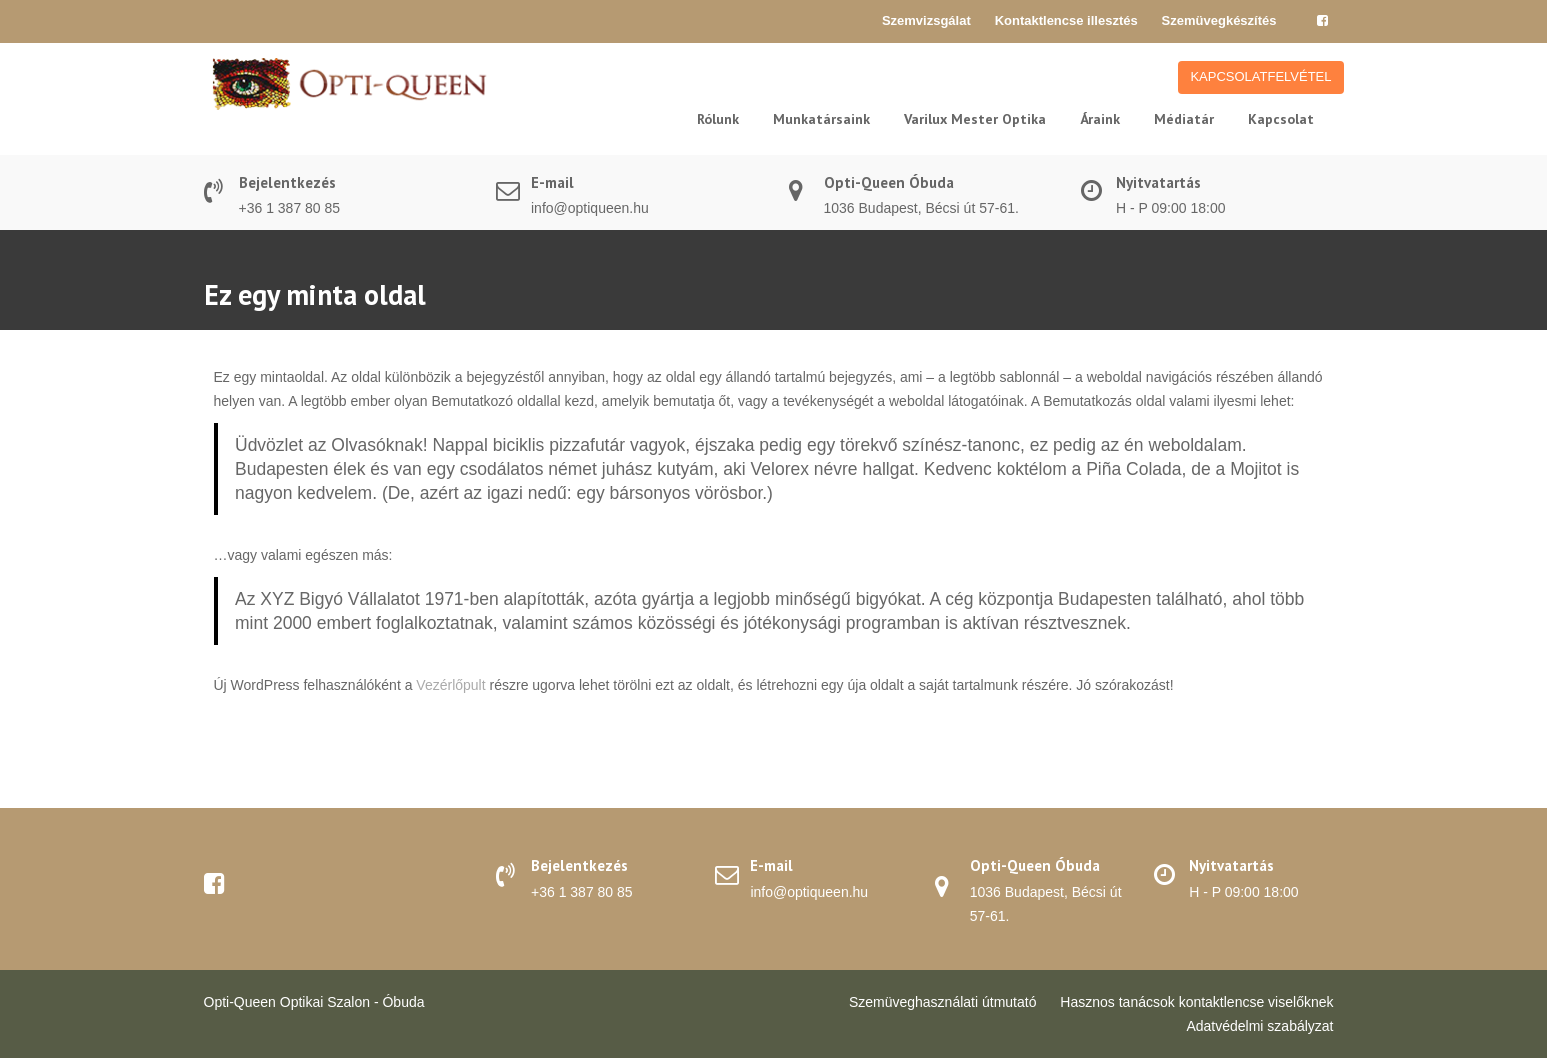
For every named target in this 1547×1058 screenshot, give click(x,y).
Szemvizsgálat (926, 20)
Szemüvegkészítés (1219, 20)
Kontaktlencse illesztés (1066, 20)
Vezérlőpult (450, 685)
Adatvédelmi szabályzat (1259, 1026)
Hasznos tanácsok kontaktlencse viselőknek (1196, 1002)
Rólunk (718, 119)
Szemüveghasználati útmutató (943, 1002)
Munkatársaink (821, 119)
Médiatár (1184, 119)
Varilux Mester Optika (975, 119)
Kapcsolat (1281, 119)
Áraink (1100, 119)
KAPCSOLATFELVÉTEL (1260, 76)
